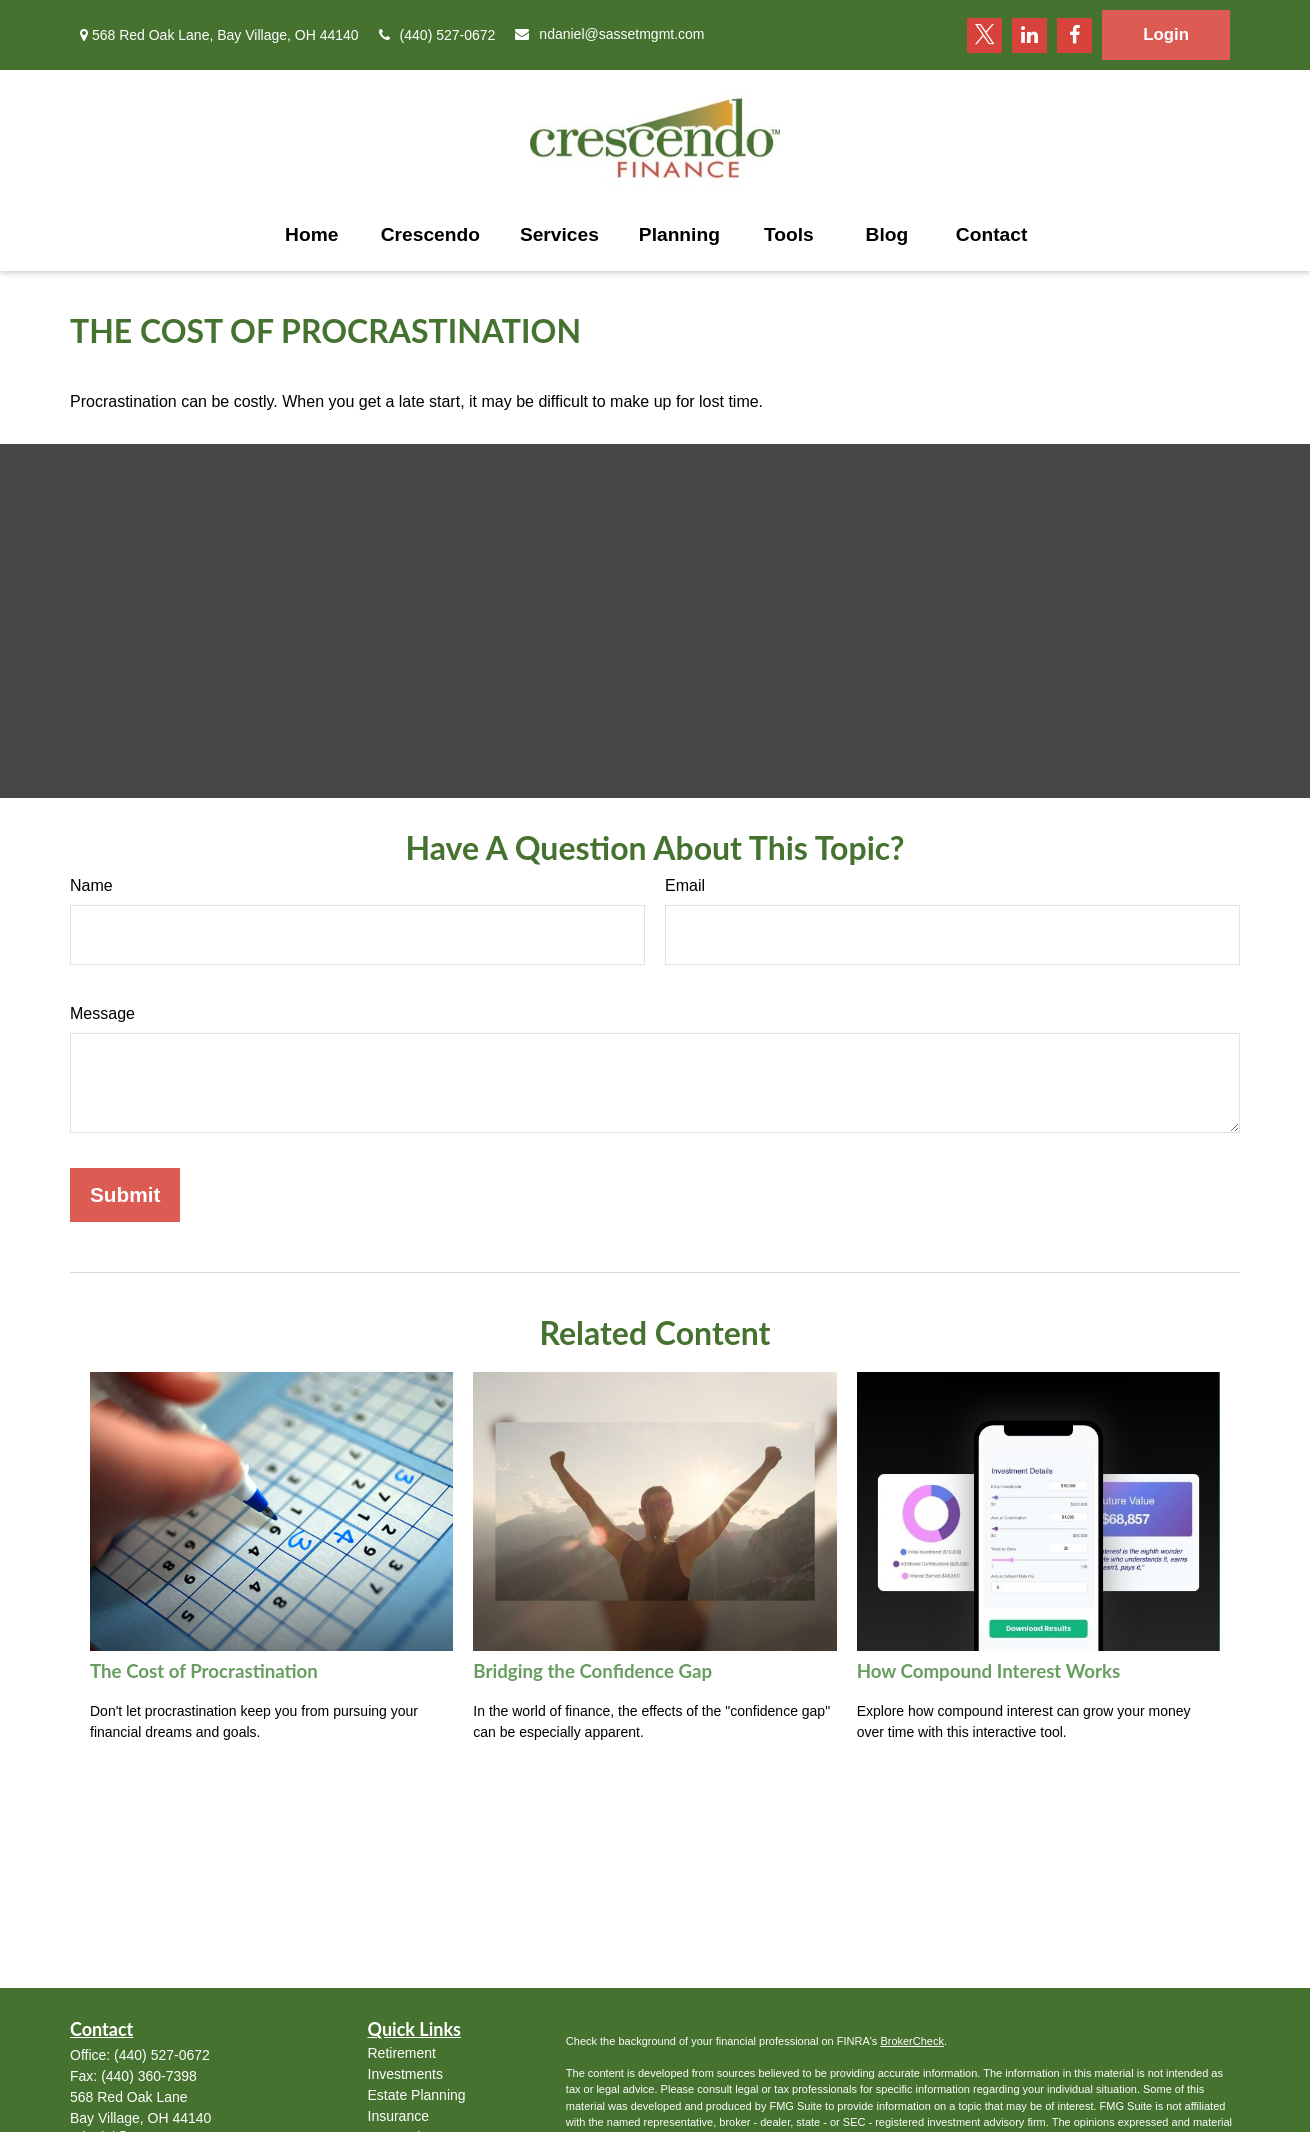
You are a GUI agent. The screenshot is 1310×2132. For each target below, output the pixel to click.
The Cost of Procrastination (204, 1671)
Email (685, 885)
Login (1166, 34)
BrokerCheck (912, 2041)
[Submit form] (125, 1195)
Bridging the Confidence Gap (592, 1671)
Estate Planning (417, 2095)
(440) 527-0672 (437, 35)
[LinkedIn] (1029, 35)
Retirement (402, 2053)
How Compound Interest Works (989, 1671)
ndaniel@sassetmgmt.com (609, 34)
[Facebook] (1074, 35)
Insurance (398, 2116)
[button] (312, 235)
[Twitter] (984, 35)
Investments (405, 2074)
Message (102, 1013)
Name (91, 885)
